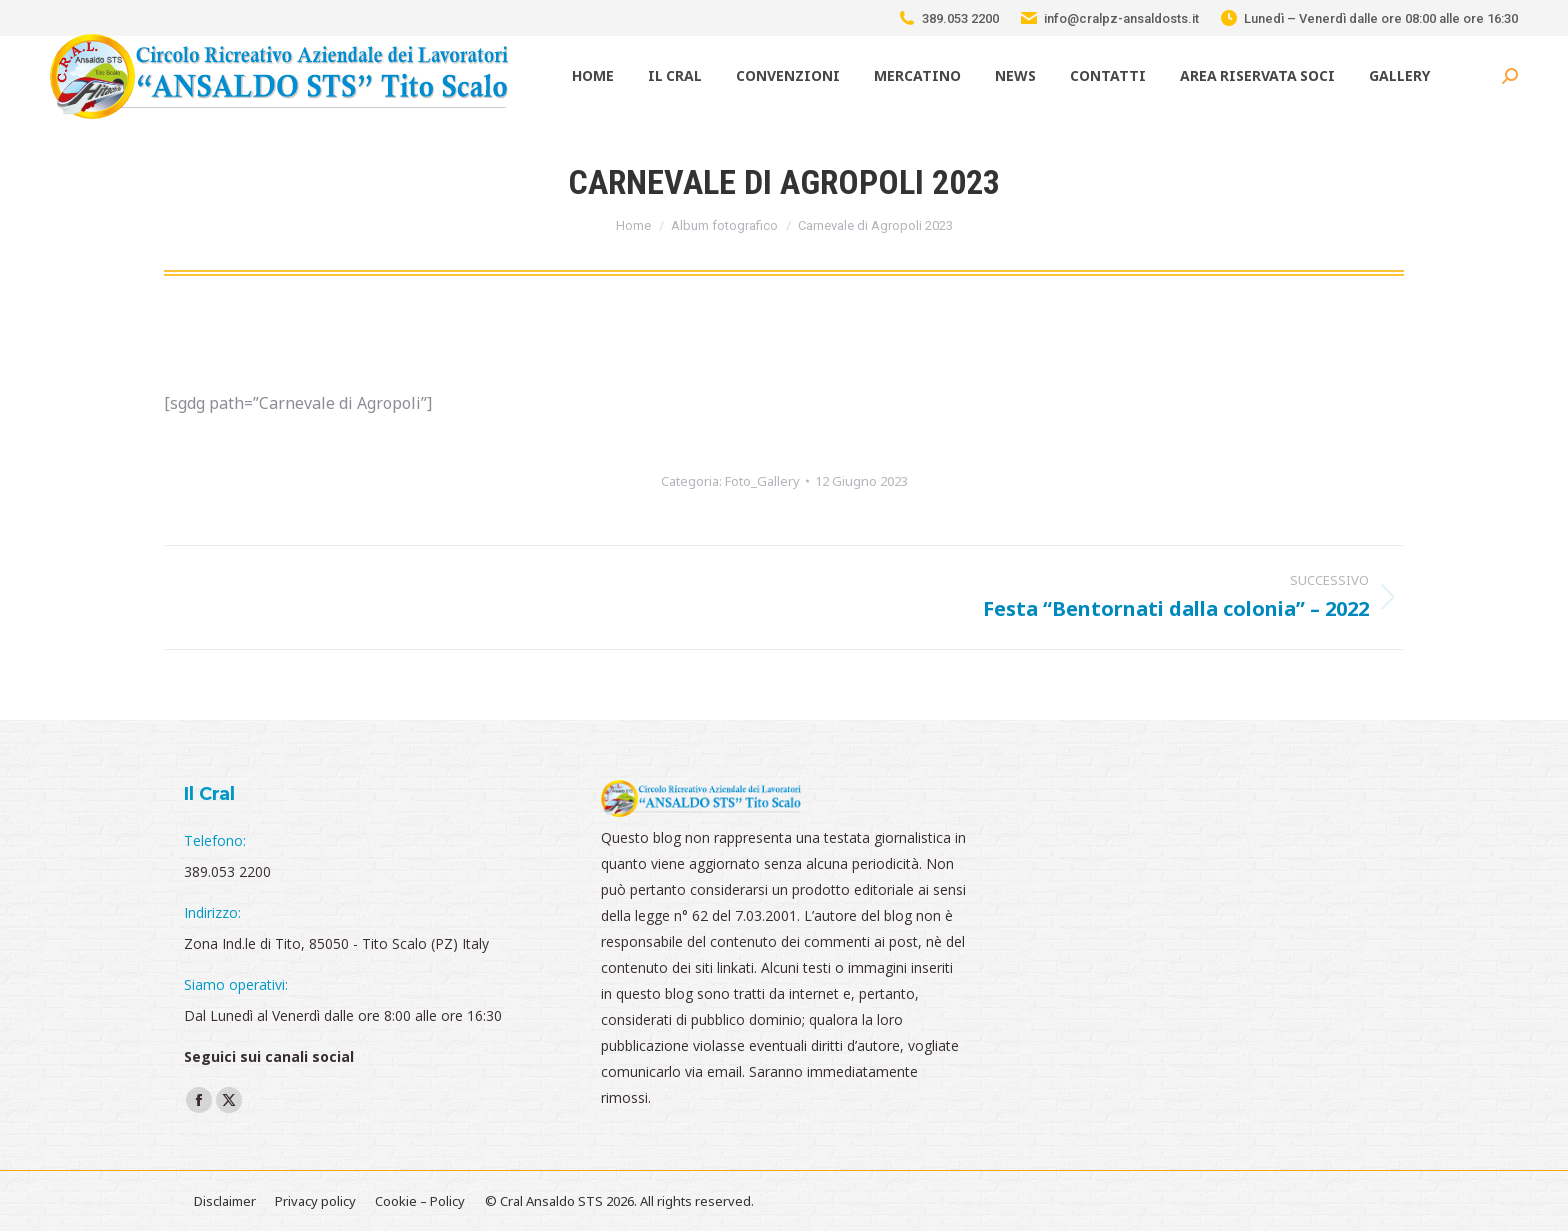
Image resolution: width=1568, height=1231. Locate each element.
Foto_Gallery (762, 481)
